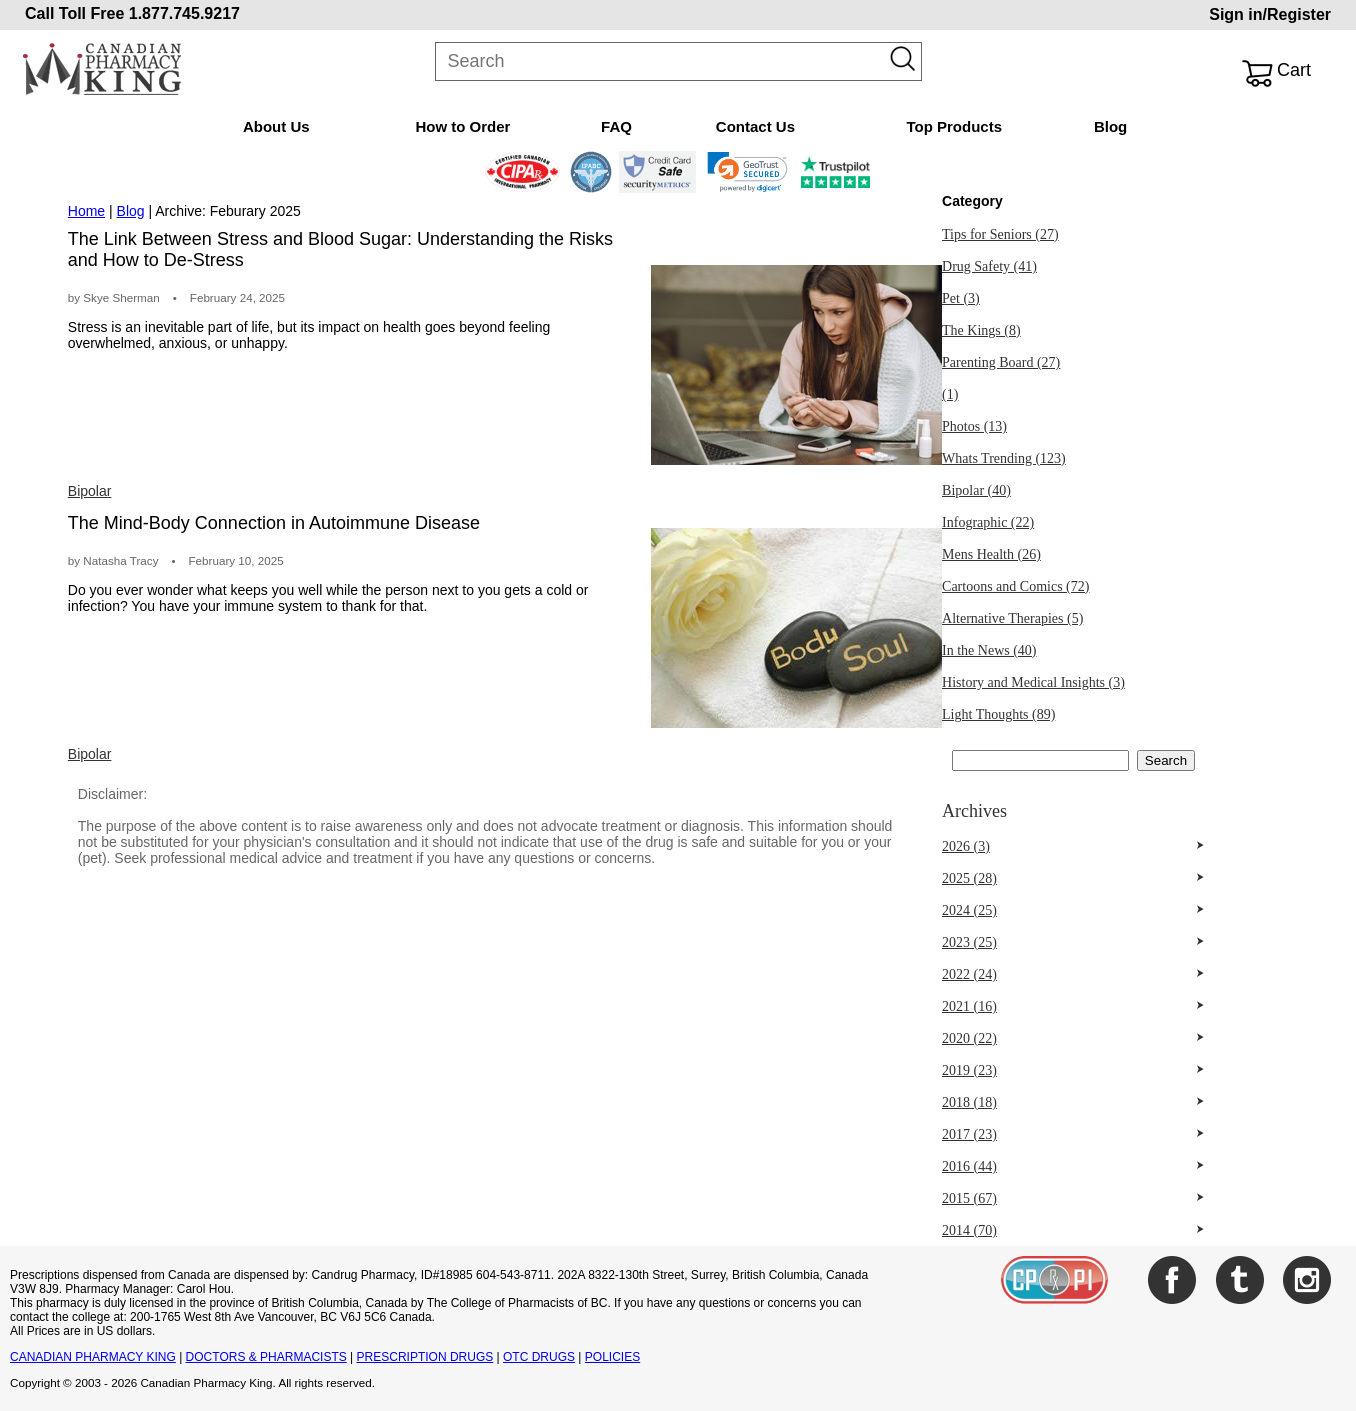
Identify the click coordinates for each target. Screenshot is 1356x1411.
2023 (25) (969, 942)
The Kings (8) (981, 330)
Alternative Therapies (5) (1012, 618)
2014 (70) (969, 1230)
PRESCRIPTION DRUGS (425, 1357)
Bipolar (90, 491)
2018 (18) (969, 1102)
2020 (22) (969, 1038)
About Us (276, 126)
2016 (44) (969, 1166)
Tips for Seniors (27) (1000, 234)
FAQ (616, 126)
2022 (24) (969, 974)
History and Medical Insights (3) (1033, 682)
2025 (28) (969, 878)
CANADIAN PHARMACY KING (93, 1357)
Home (86, 211)
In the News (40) (989, 650)
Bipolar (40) (976, 490)
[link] (747, 172)
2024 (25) (969, 910)
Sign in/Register (1270, 14)
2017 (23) (969, 1134)
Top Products (954, 126)
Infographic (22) (988, 522)
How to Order (462, 126)
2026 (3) (966, 846)
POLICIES (612, 1357)
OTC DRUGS (539, 1357)
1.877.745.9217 (184, 13)
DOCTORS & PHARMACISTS (266, 1357)
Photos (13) (974, 426)
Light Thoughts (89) (998, 714)
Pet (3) (961, 298)
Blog (1110, 126)
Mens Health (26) (991, 554)
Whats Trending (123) (1004, 458)
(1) (950, 394)
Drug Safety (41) (989, 266)
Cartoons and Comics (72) (1015, 586)
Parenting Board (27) (1001, 362)
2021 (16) (969, 1006)
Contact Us (755, 126)
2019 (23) (969, 1070)
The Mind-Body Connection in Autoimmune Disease (274, 523)
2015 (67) (969, 1198)
